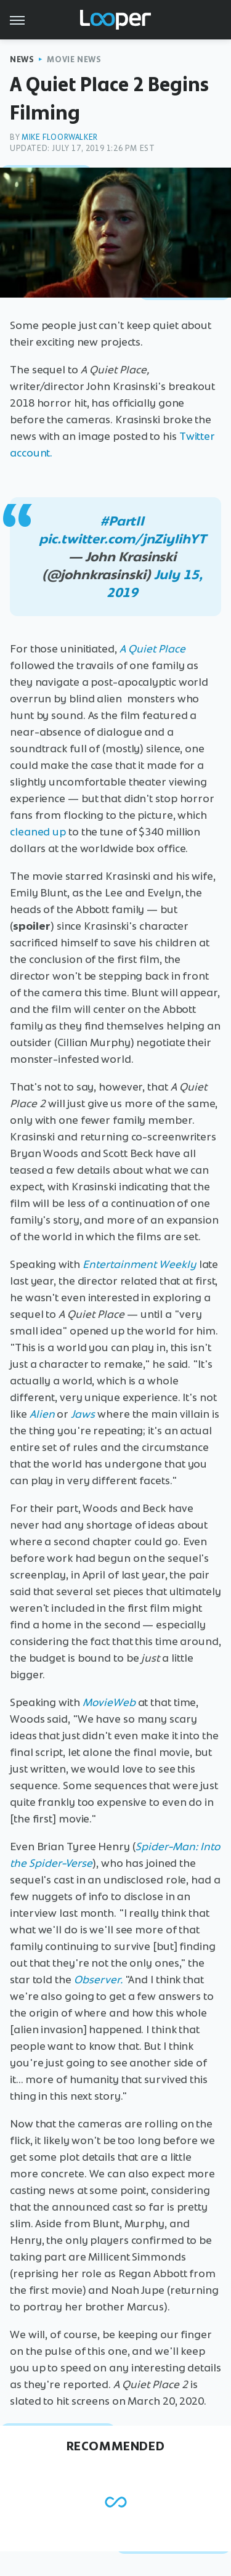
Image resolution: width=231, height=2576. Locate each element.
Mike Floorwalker (60, 137)
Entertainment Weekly (140, 1264)
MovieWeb (109, 1702)
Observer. (98, 1979)
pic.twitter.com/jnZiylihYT (122, 539)
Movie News (74, 59)
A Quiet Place (152, 648)
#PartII (122, 521)
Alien (42, 1414)
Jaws (83, 1414)
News (22, 59)
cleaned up (38, 831)
